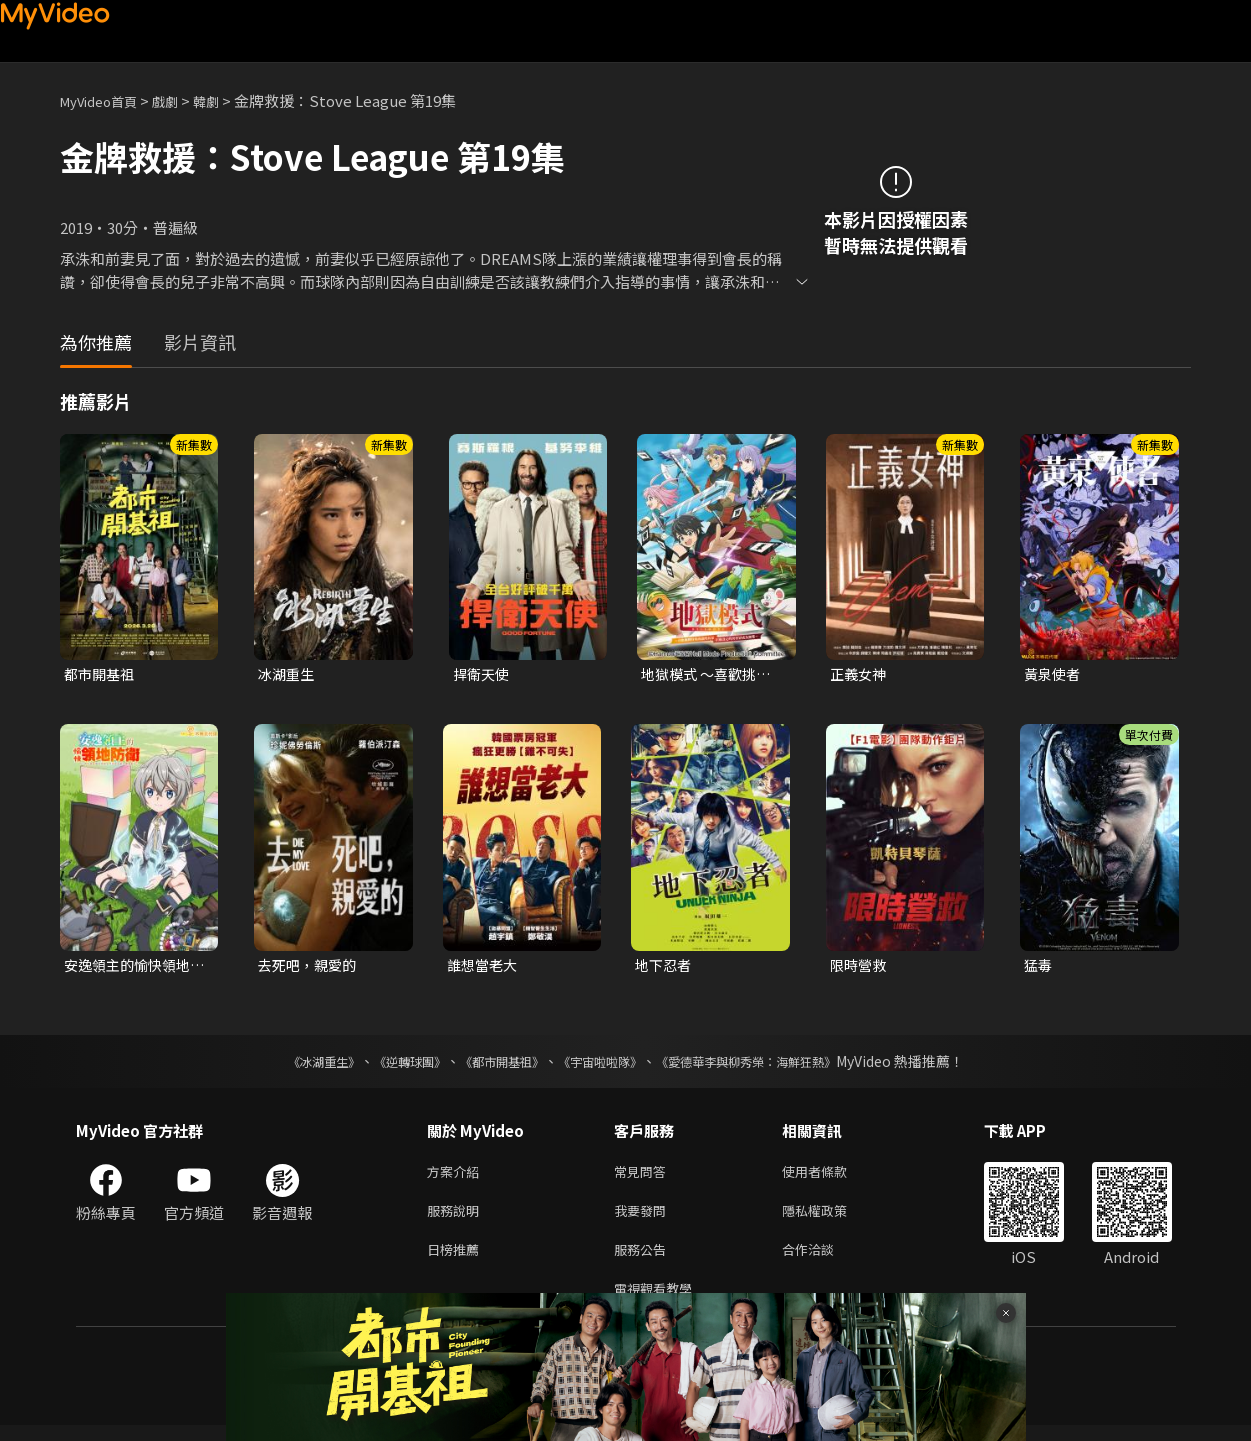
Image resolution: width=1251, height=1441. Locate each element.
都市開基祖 (101, 674)
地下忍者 (665, 967)
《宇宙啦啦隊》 (604, 1065)
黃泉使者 (1054, 674)
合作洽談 (824, 1260)
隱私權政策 (831, 1218)
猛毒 (1039, 967)
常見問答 (644, 1176)
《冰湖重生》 (289, 1065)
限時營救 (860, 967)
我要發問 (644, 1218)
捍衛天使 (483, 674)
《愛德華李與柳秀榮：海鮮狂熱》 (772, 1065)
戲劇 (181, 100)
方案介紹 (457, 1176)
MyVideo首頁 (105, 100)
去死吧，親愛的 (310, 967)
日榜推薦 (457, 1260)
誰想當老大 (484, 967)
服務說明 (457, 1218)
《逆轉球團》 (387, 1065)
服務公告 (644, 1260)
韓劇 (226, 100)
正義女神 (860, 674)
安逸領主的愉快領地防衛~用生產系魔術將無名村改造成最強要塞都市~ (131, 968)
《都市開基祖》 (492, 1065)
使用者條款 (831, 1176)
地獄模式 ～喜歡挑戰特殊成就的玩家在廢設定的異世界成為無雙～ (710, 675)
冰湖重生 (288, 674)
